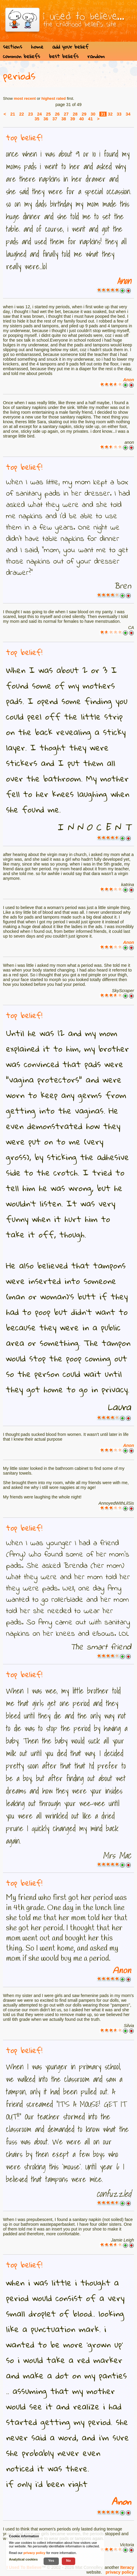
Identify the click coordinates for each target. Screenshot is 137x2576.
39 (72, 118)
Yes (51, 2560)
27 (66, 114)
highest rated (53, 98)
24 (39, 114)
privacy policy (120, 2572)
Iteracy (127, 2567)
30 (92, 114)
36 (46, 118)
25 (48, 114)
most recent (25, 98)
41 (90, 118)
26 (57, 114)
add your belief (70, 46)
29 (84, 114)
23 (30, 114)
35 (37, 118)
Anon (124, 281)
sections (12, 46)
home (37, 46)
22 (21, 114)
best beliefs (63, 56)
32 (110, 114)
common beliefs (21, 56)
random (96, 56)
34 (128, 114)
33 (119, 114)
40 (81, 118)
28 (75, 114)
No (68, 2560)
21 (12, 114)
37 (54, 118)
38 (63, 118)
